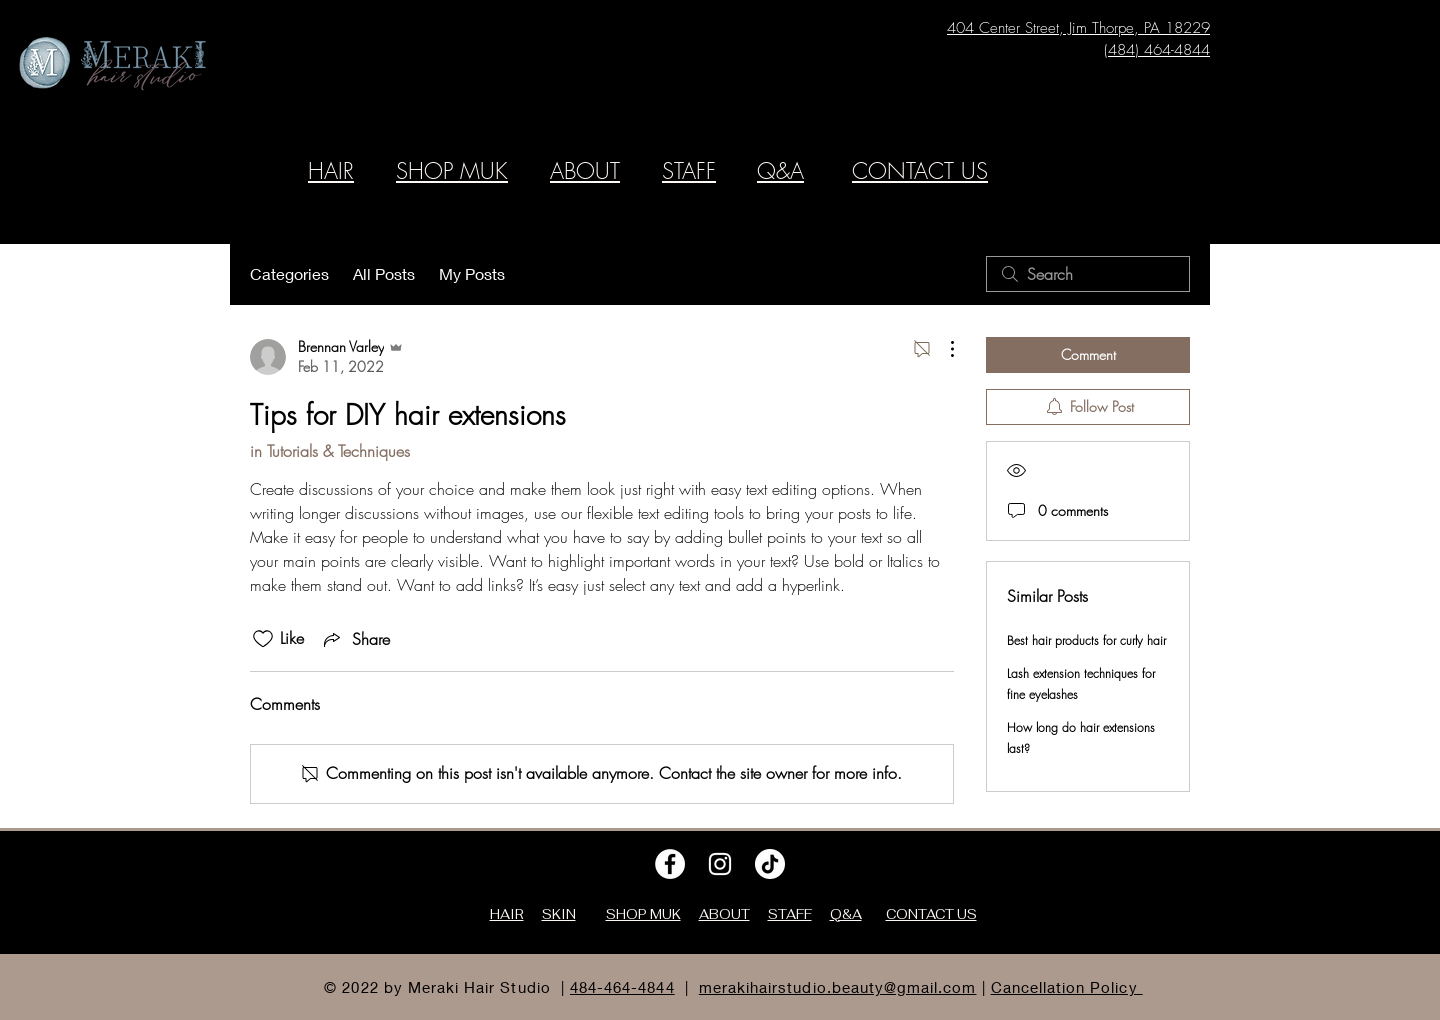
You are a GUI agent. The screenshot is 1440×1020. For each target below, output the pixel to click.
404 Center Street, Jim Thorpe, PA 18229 (1078, 28)
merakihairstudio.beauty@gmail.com (838, 987)
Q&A (780, 171)
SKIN (559, 914)
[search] (1088, 274)
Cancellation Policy (1067, 987)
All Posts (384, 273)
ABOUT (585, 171)
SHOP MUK (452, 171)
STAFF (689, 171)
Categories (289, 273)
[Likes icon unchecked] (263, 639)
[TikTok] (770, 864)
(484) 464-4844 (1157, 50)
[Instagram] (720, 864)
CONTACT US (920, 171)
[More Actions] (942, 349)
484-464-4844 (622, 987)
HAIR (331, 171)
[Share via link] (355, 639)
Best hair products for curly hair (1086, 640)
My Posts (472, 273)
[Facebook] (670, 864)
